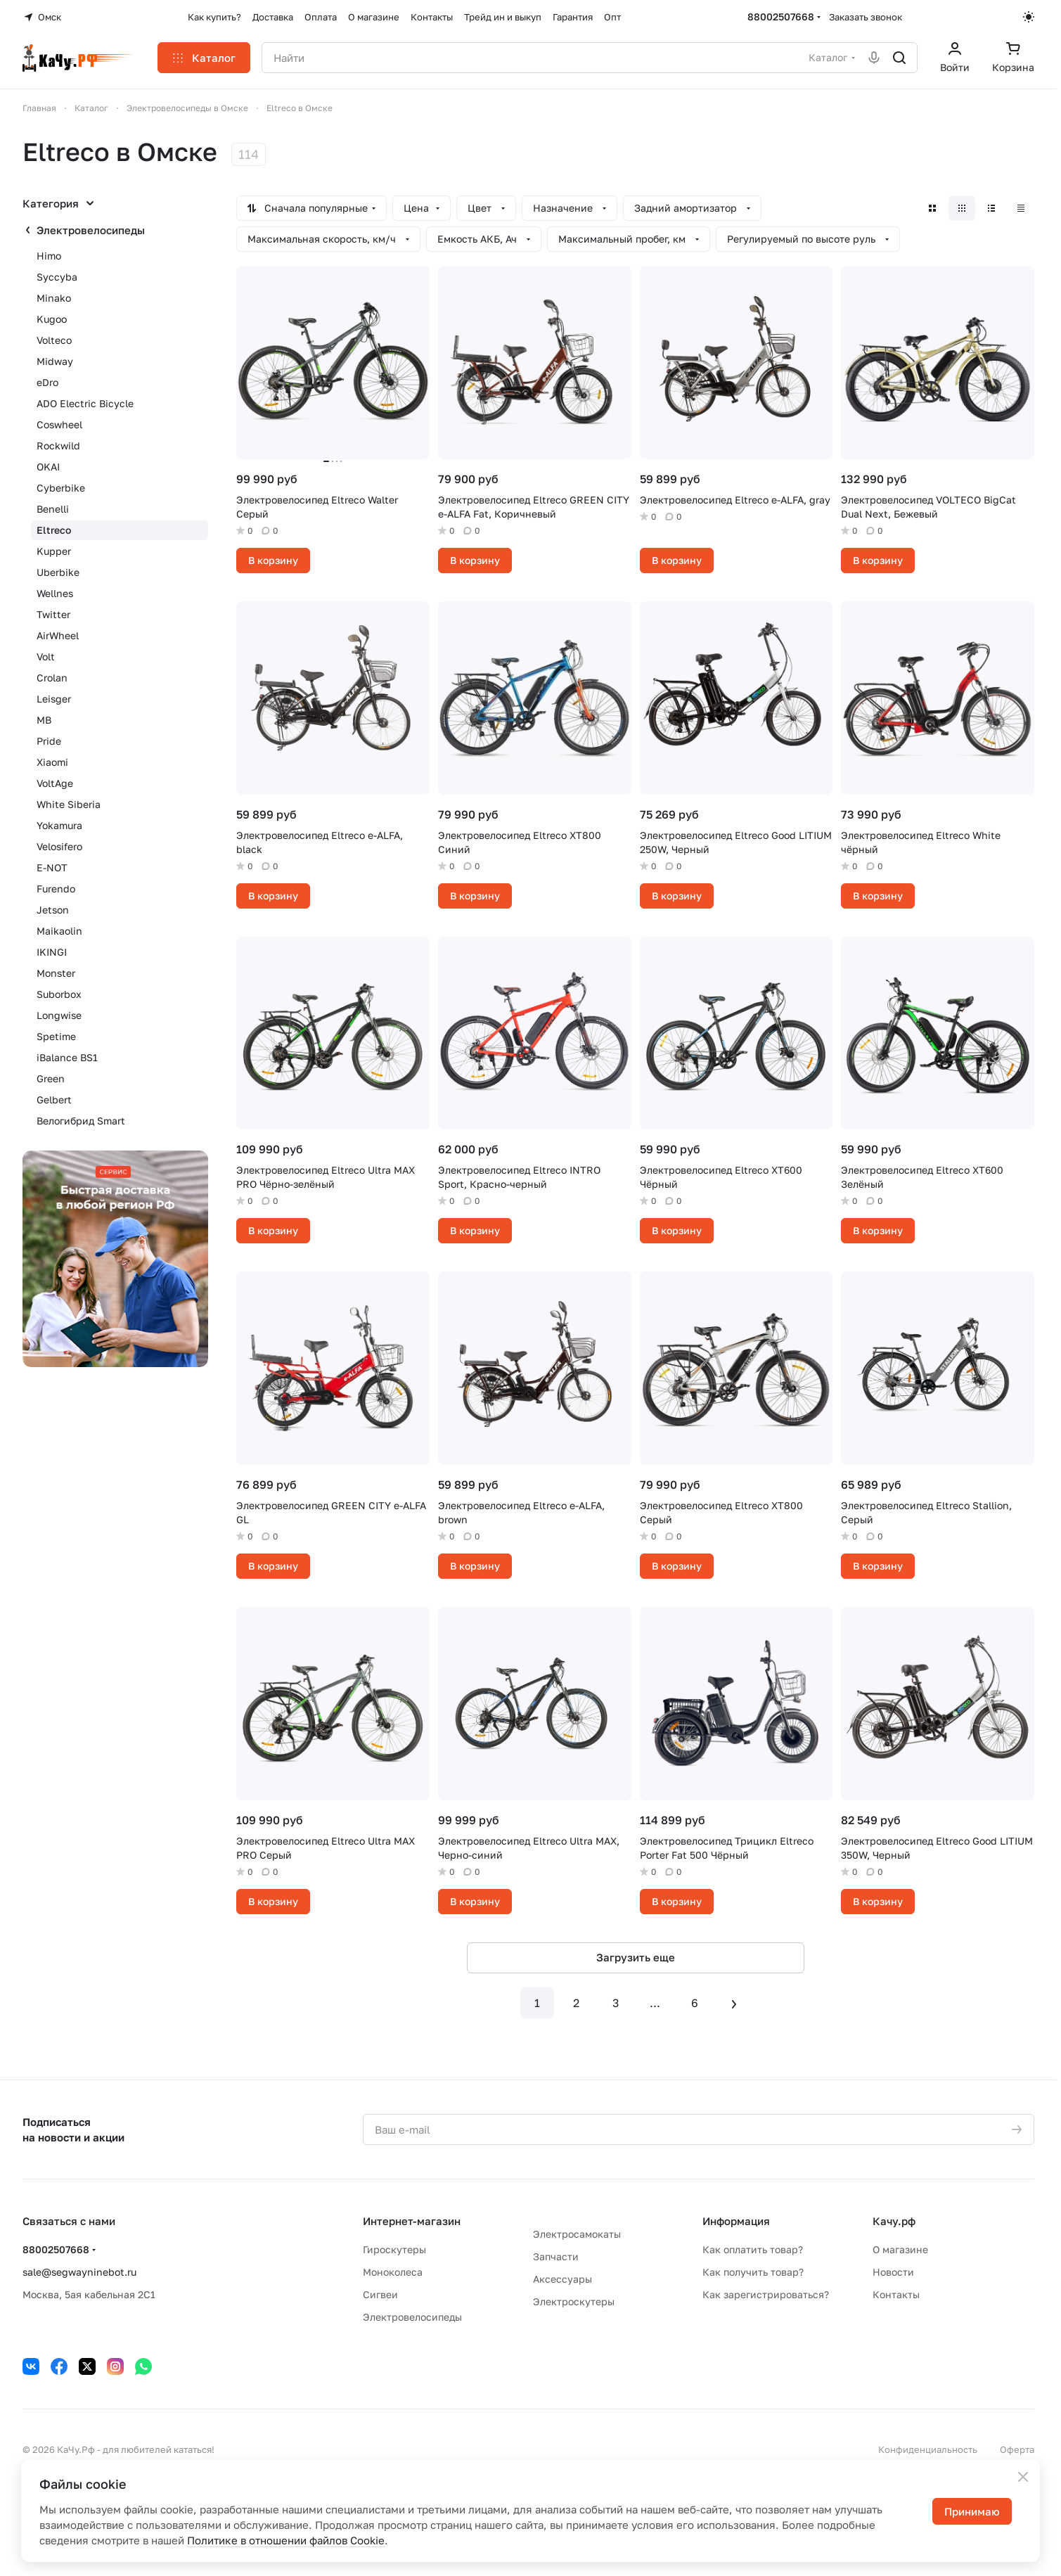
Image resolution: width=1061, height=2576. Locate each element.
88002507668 (780, 17)
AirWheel (58, 635)
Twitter (53, 614)
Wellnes (55, 593)
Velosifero (59, 846)
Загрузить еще (635, 1957)
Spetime (56, 1036)
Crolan (52, 678)
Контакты (896, 2294)
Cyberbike (61, 488)
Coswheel (59, 424)
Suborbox (59, 994)
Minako (54, 298)
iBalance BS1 (67, 1057)
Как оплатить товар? (752, 2249)
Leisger (54, 699)
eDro (47, 382)
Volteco (54, 340)
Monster (56, 973)
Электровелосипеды (91, 230)
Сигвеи (380, 2294)
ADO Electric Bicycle (85, 403)
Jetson (53, 910)
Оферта (1017, 2449)
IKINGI (52, 952)
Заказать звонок (865, 17)
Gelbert (54, 1100)
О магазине (900, 2249)
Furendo (56, 889)
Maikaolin (59, 931)
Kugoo (52, 319)
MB (44, 720)
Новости (893, 2272)
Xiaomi (52, 762)
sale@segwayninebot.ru (79, 2272)
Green (51, 1078)
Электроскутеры (574, 2301)
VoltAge (55, 783)
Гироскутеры (394, 2249)
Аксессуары (562, 2279)
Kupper (54, 551)
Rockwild (58, 445)
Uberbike (58, 572)
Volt (46, 656)
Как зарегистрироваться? (765, 2294)
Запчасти (556, 2256)
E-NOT (52, 867)
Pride (49, 741)
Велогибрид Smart (81, 1121)
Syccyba (57, 277)
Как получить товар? (753, 2272)
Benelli (53, 509)
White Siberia (69, 804)
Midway (55, 361)
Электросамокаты (577, 2234)
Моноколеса (393, 2272)
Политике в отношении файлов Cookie (286, 2540)
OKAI (48, 467)
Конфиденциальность (927, 2449)
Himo (49, 256)
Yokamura (59, 825)
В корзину (273, 560)
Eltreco (54, 530)
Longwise (59, 1015)
